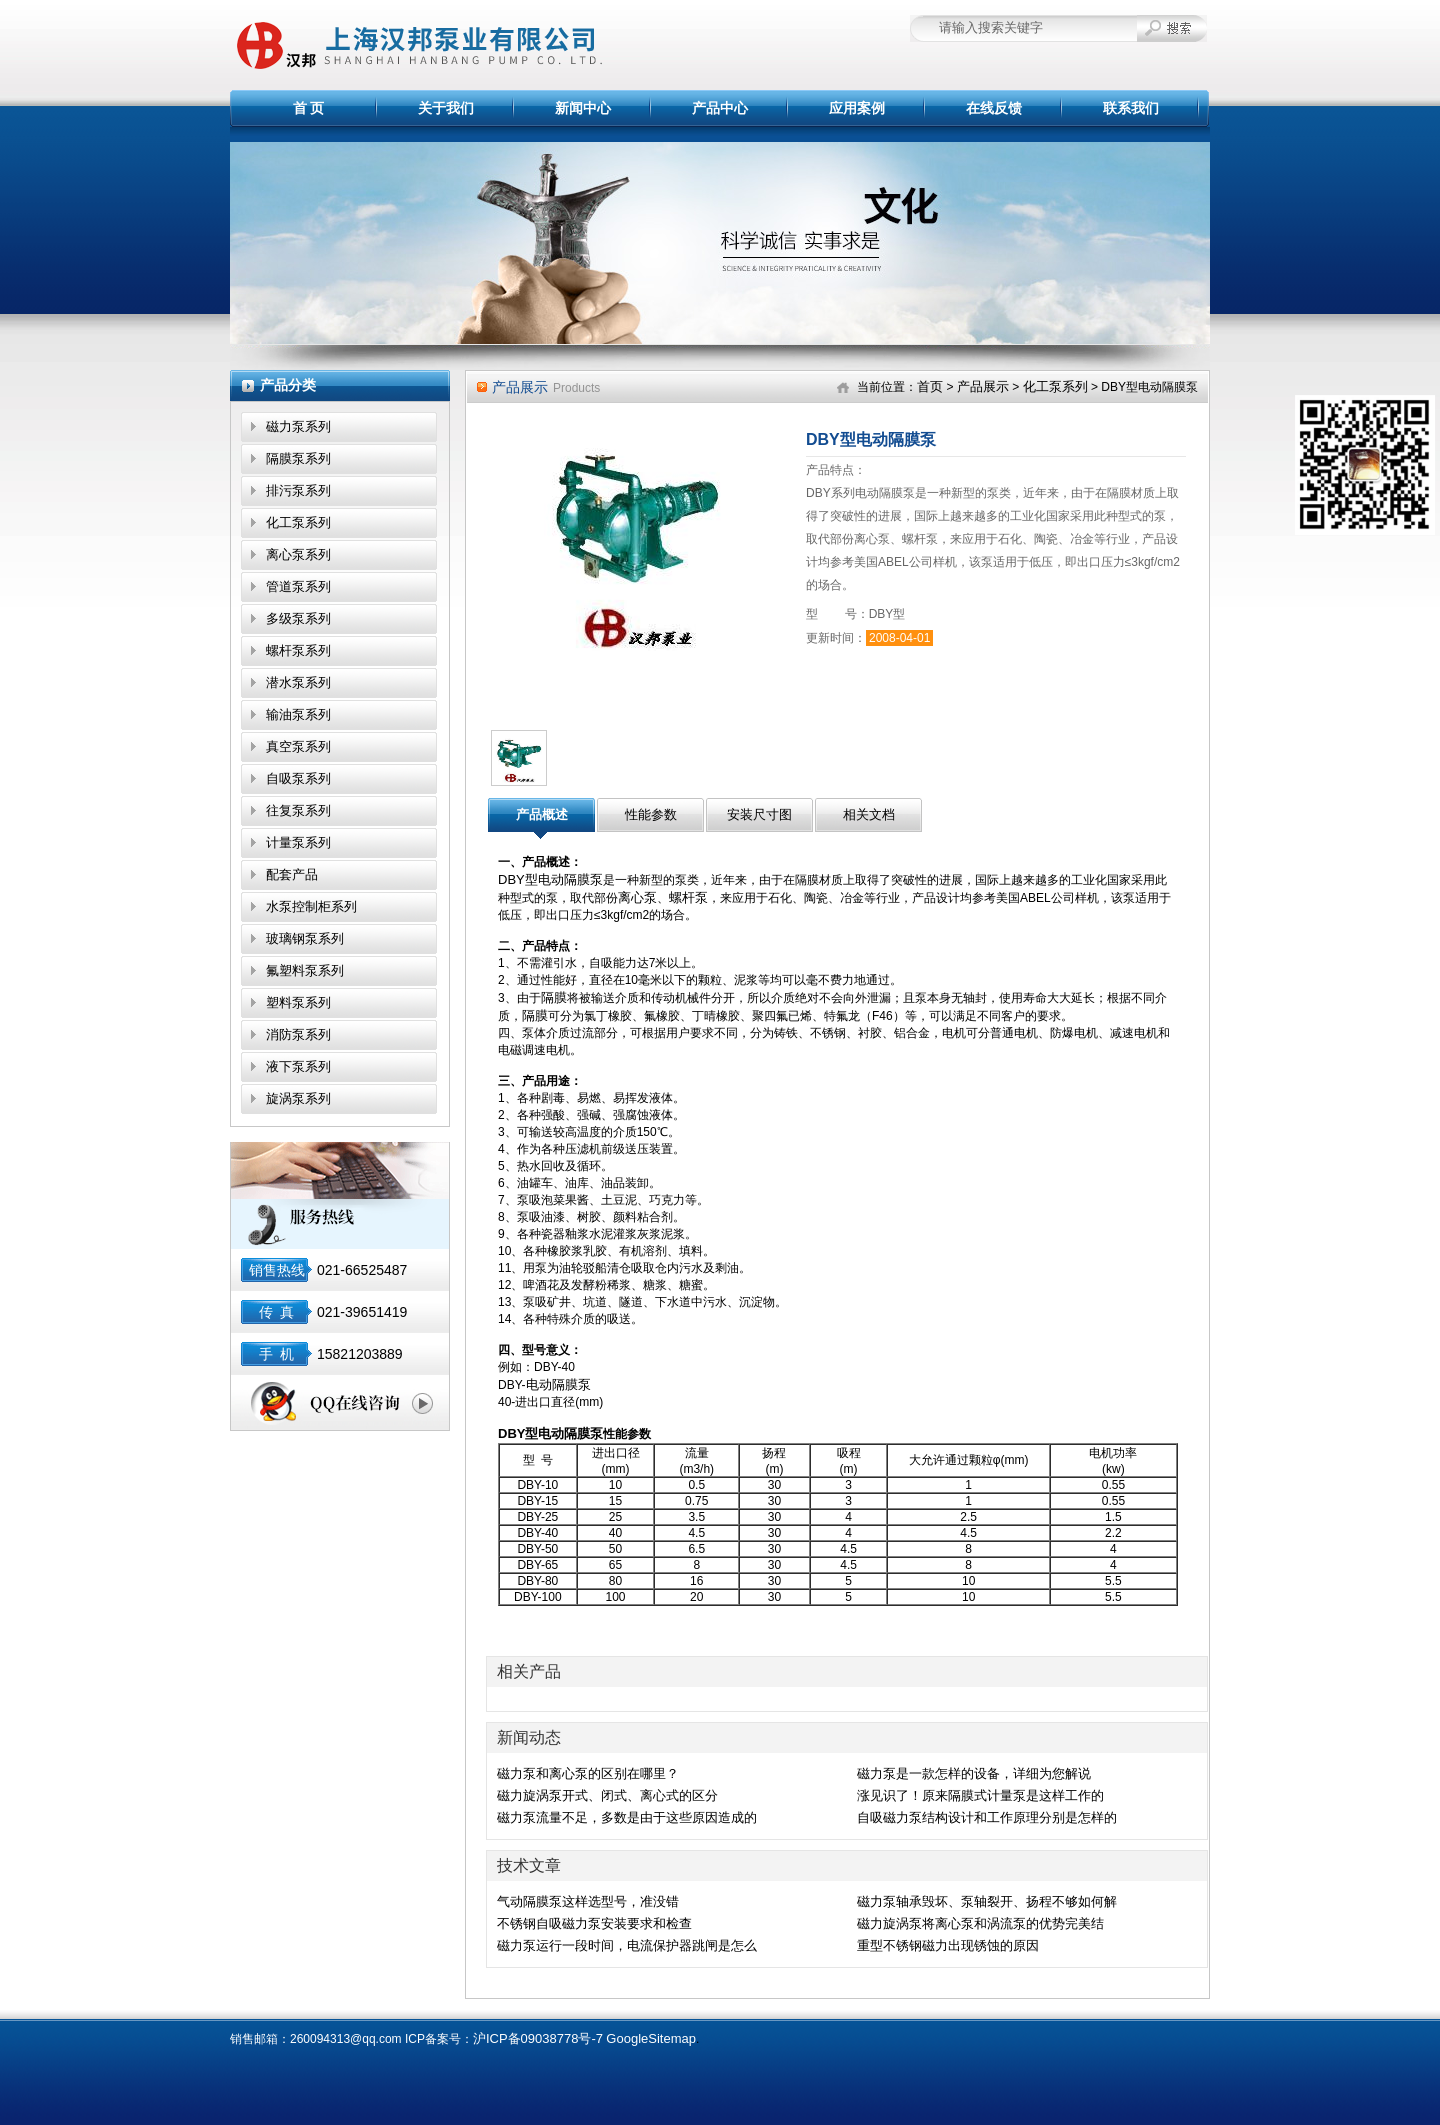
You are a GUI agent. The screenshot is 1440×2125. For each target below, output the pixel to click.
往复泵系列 (298, 810)
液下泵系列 (298, 1066)
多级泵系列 (298, 618)
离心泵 (637, 897)
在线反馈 (994, 108)
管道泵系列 (298, 586)
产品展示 (983, 386)
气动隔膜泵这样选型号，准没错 (588, 1901)
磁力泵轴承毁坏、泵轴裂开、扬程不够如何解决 (987, 1903)
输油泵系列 (298, 714)
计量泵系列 (298, 842)
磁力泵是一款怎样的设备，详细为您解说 (974, 1773)
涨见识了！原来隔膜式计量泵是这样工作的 (980, 1795)
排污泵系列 (298, 490)
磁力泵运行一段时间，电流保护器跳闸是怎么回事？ (627, 1947)
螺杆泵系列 (298, 650)
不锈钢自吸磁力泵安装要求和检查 (594, 1923)
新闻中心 (583, 108)
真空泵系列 (298, 746)
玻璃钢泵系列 (305, 938)
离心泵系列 (298, 554)
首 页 (309, 108)
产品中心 (720, 108)
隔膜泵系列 (298, 458)
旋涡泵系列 (298, 1098)
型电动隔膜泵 (564, 1433)
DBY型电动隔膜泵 (550, 879)
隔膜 (554, 997)
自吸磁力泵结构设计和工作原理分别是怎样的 (987, 1817)
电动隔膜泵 (558, 1384)
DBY (511, 1433)
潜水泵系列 (298, 682)
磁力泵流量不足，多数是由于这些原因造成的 (627, 1817)
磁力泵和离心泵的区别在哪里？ (588, 1773)
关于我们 (446, 108)
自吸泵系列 (298, 778)
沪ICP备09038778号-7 (538, 2038)
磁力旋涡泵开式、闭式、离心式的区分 (607, 1795)
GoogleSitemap (651, 2038)
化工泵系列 (298, 522)
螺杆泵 (688, 897)
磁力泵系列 (298, 426)
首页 (930, 386)
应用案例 (857, 108)
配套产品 (292, 874)
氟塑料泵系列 (305, 970)
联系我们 (1131, 108)
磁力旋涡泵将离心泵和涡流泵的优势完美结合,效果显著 (980, 1925)
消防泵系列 (298, 1034)
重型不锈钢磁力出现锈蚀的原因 (948, 1945)
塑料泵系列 (298, 1002)
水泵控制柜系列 (311, 906)
